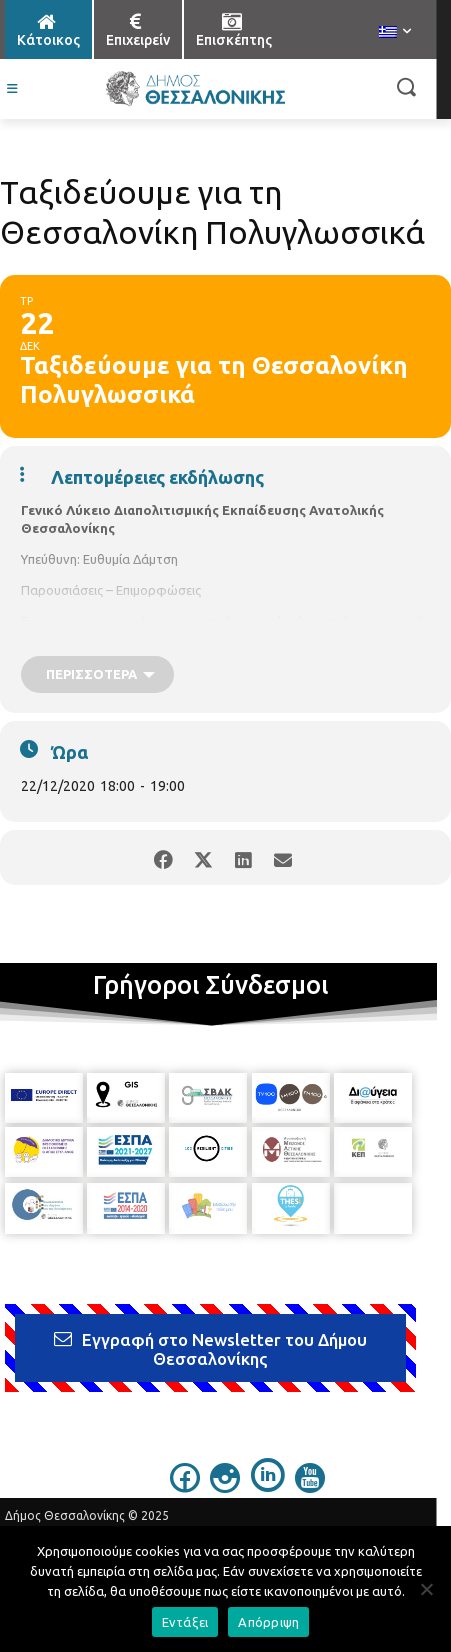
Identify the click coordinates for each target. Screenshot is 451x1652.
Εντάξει (185, 1622)
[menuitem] (395, 33)
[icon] (185, 1487)
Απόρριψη (268, 1622)
